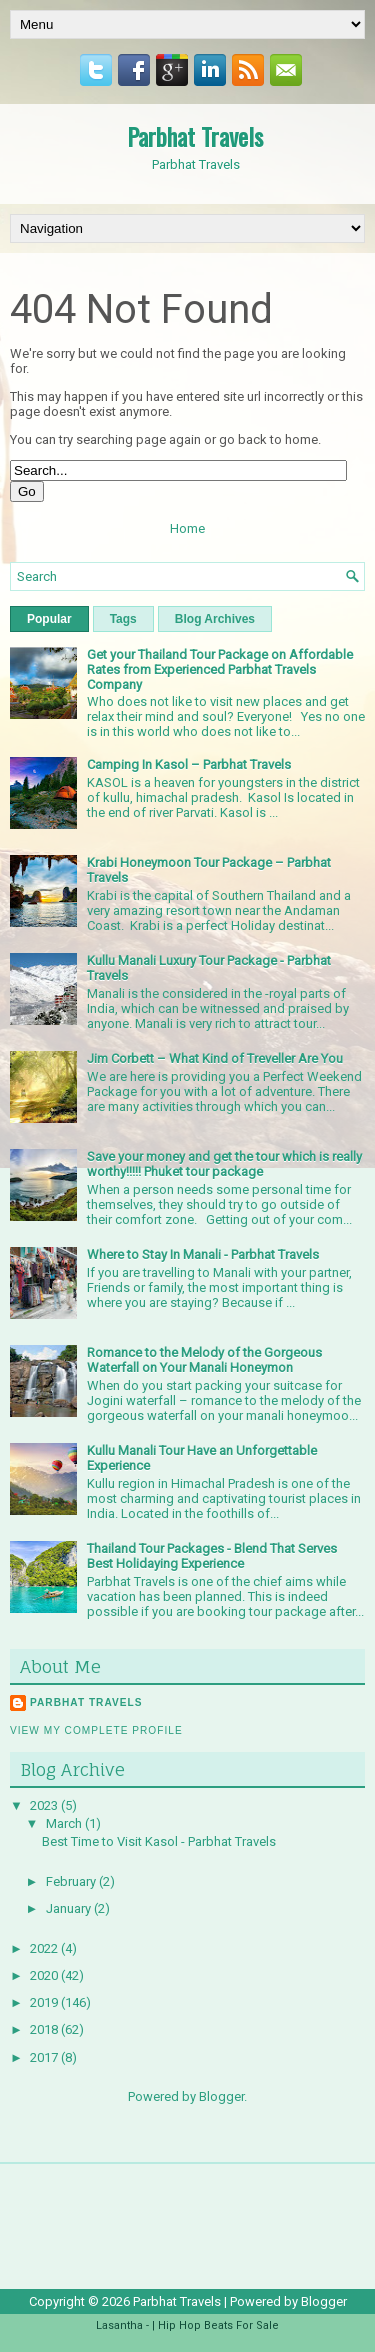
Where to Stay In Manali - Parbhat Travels (203, 1254)
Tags (123, 619)
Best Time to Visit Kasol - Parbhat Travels (159, 1841)
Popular (49, 619)
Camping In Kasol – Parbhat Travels (189, 764)
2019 (45, 2002)
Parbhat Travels (195, 136)
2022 (45, 1948)
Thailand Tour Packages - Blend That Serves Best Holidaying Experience (212, 1556)
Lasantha (119, 2325)
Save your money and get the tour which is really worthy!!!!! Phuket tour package (224, 1164)
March (65, 1823)
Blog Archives (215, 619)
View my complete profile (96, 1730)
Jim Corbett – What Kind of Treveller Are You (215, 1058)
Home (187, 528)
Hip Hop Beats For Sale (218, 2325)
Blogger (221, 2096)
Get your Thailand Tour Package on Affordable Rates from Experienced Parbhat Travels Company (220, 669)
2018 (45, 2029)
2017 (45, 2057)
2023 (45, 1805)
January (70, 1908)
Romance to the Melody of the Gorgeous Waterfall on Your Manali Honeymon (204, 1360)
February (72, 1881)
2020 (45, 1975)
